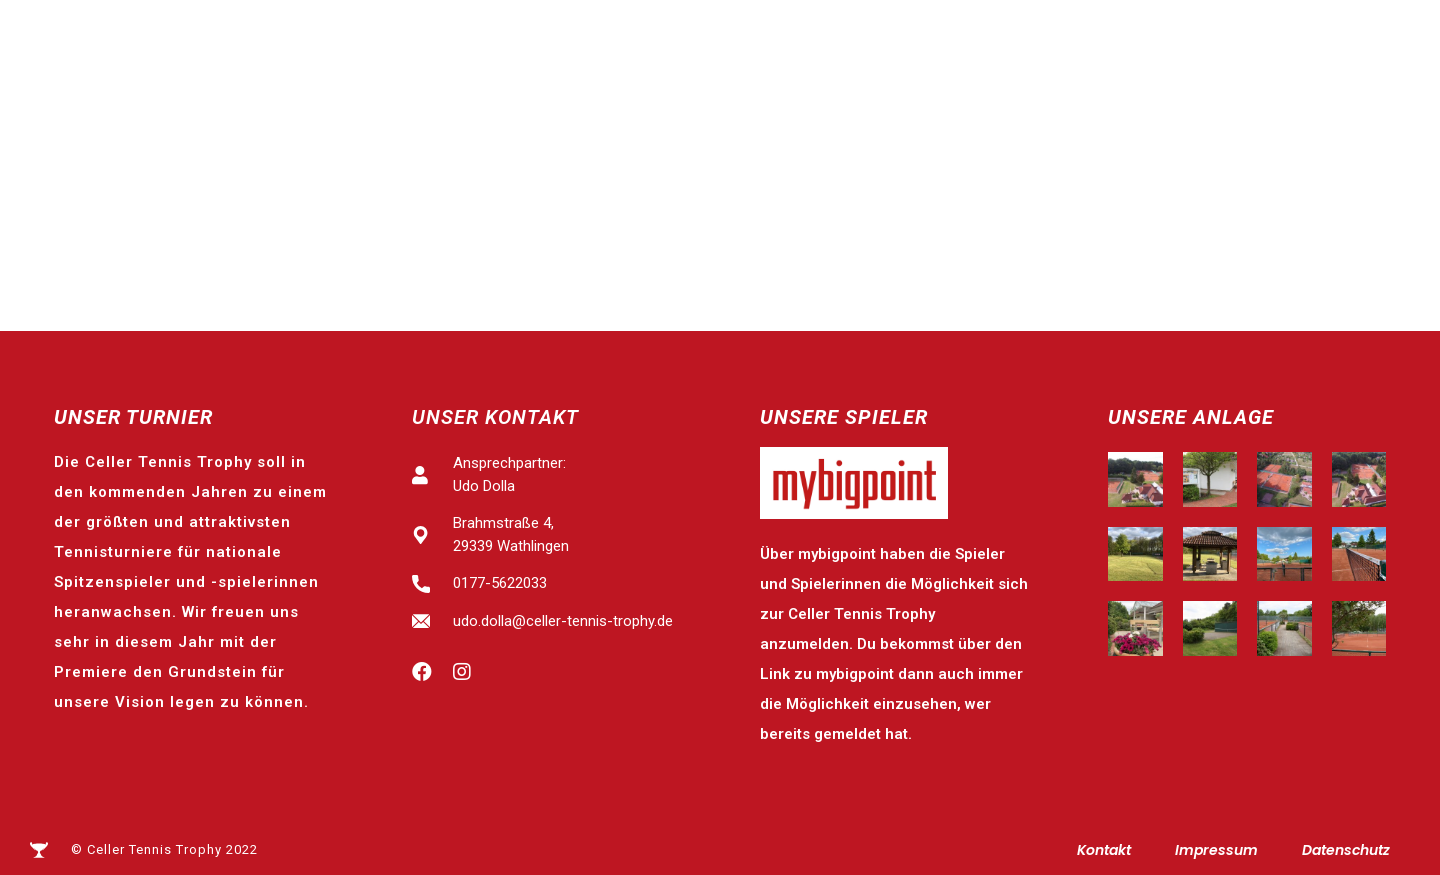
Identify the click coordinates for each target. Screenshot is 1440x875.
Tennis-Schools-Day (861, 122)
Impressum (1216, 850)
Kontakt (1104, 850)
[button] (1317, 39)
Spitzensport (512, 122)
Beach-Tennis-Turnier (1107, 122)
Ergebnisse (668, 122)
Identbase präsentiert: (106, 39)
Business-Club (1322, 122)
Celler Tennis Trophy (308, 122)
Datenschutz (1346, 850)
